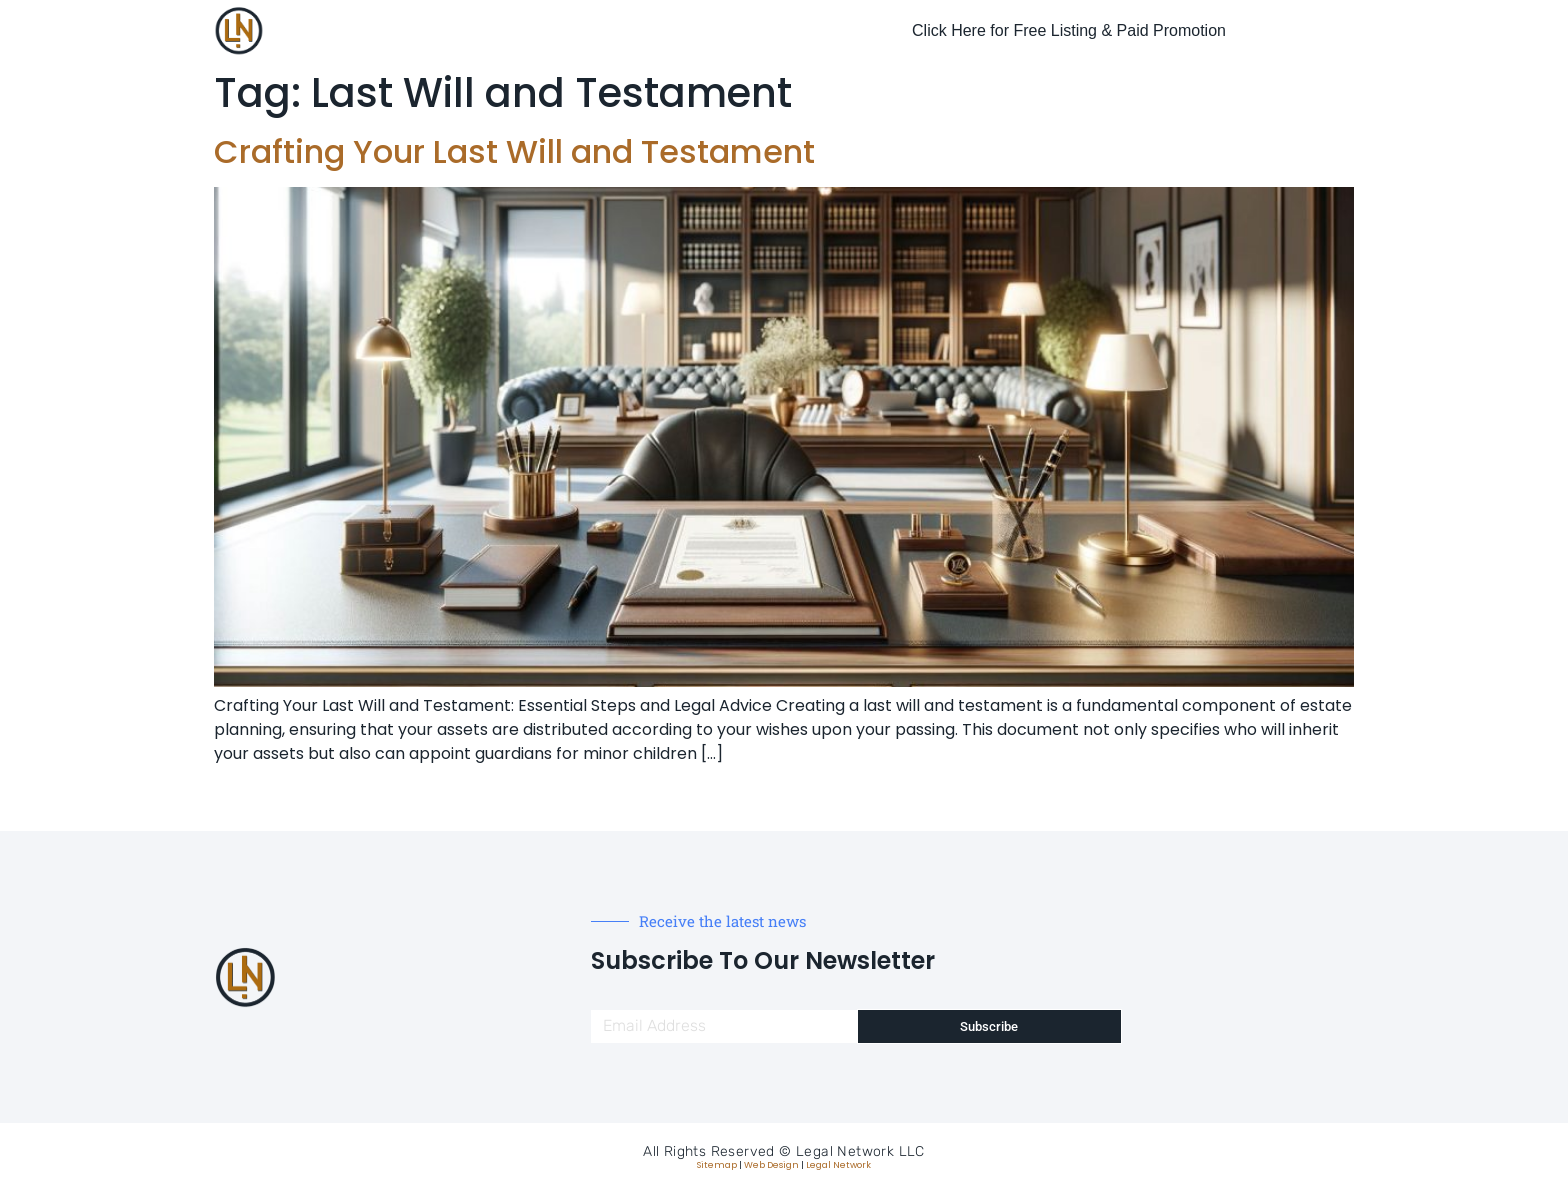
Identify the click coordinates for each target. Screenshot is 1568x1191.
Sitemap (717, 1165)
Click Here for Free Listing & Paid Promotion (1069, 30)
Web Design (771, 1165)
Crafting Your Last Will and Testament (514, 151)
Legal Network (838, 1165)
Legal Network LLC (860, 1151)
